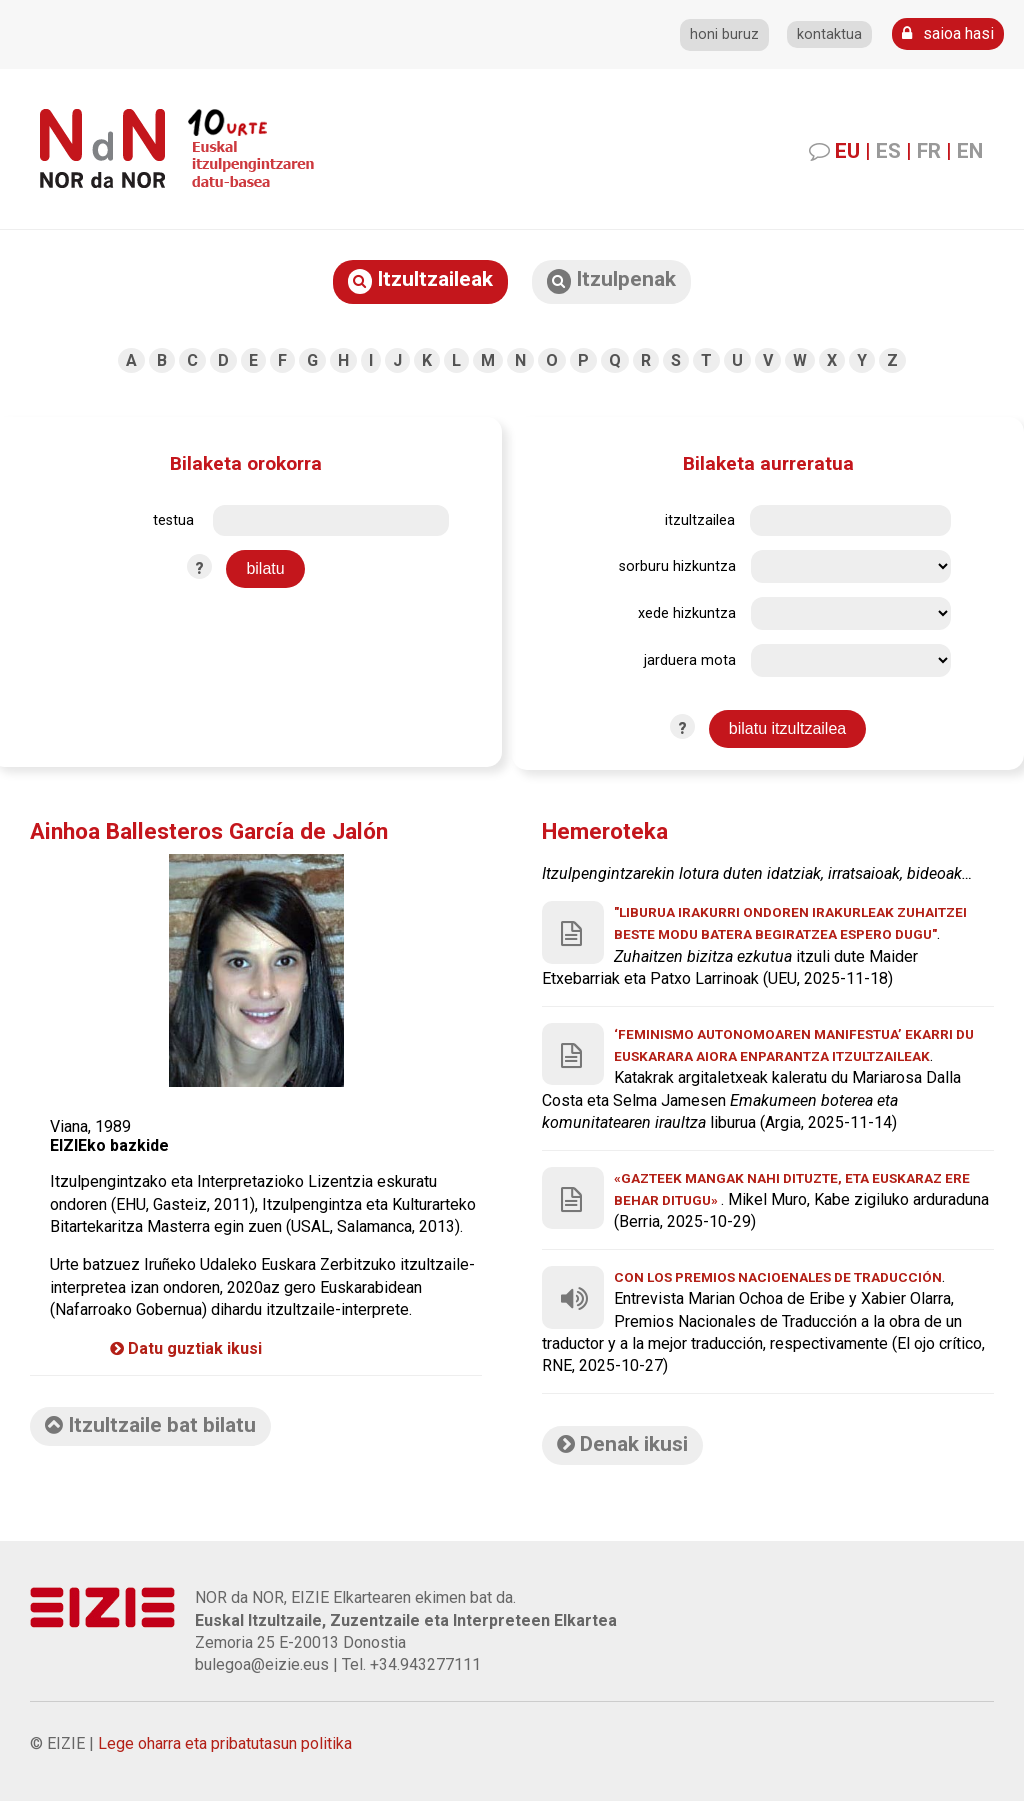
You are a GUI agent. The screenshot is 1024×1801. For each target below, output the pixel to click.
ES (888, 151)
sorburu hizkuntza (677, 566)
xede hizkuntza (687, 613)
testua (173, 520)
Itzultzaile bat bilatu (150, 1425)
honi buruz (724, 34)
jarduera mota (690, 660)
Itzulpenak (611, 280)
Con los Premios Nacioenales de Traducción (778, 1277)
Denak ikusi (622, 1444)
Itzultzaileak (420, 280)
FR (929, 151)
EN (970, 151)
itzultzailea (700, 520)
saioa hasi (948, 33)
